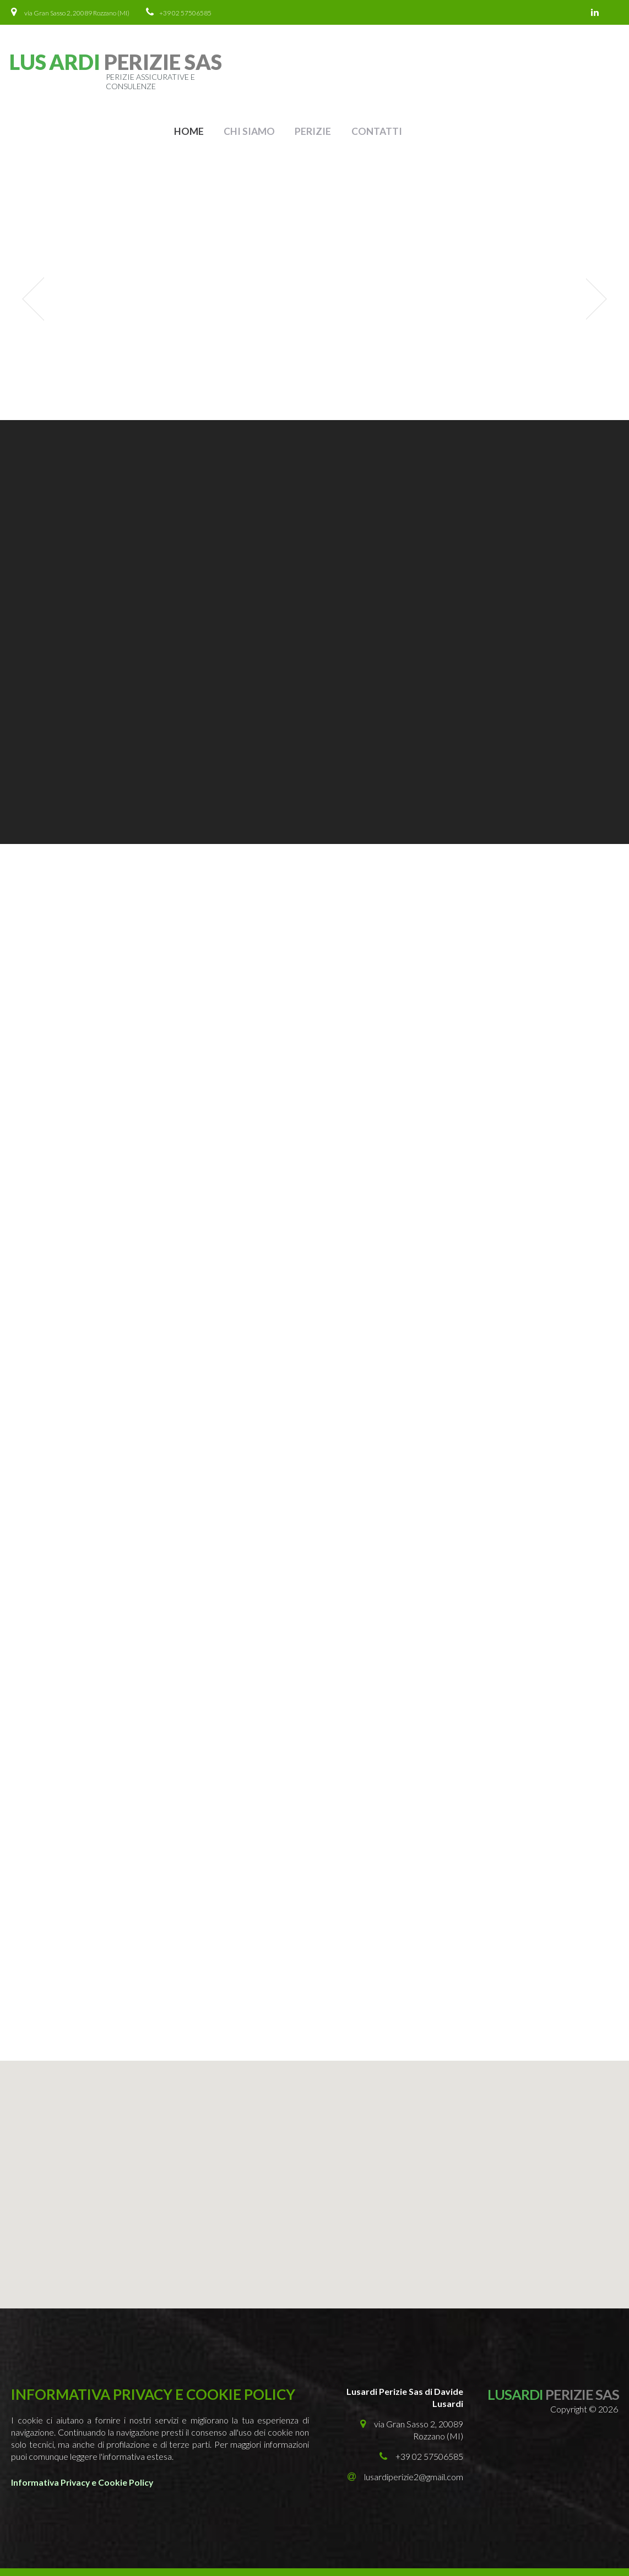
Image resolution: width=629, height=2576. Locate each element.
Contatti (583, 68)
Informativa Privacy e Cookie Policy (83, 2422)
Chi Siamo (457, 68)
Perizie (520, 68)
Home (397, 68)
